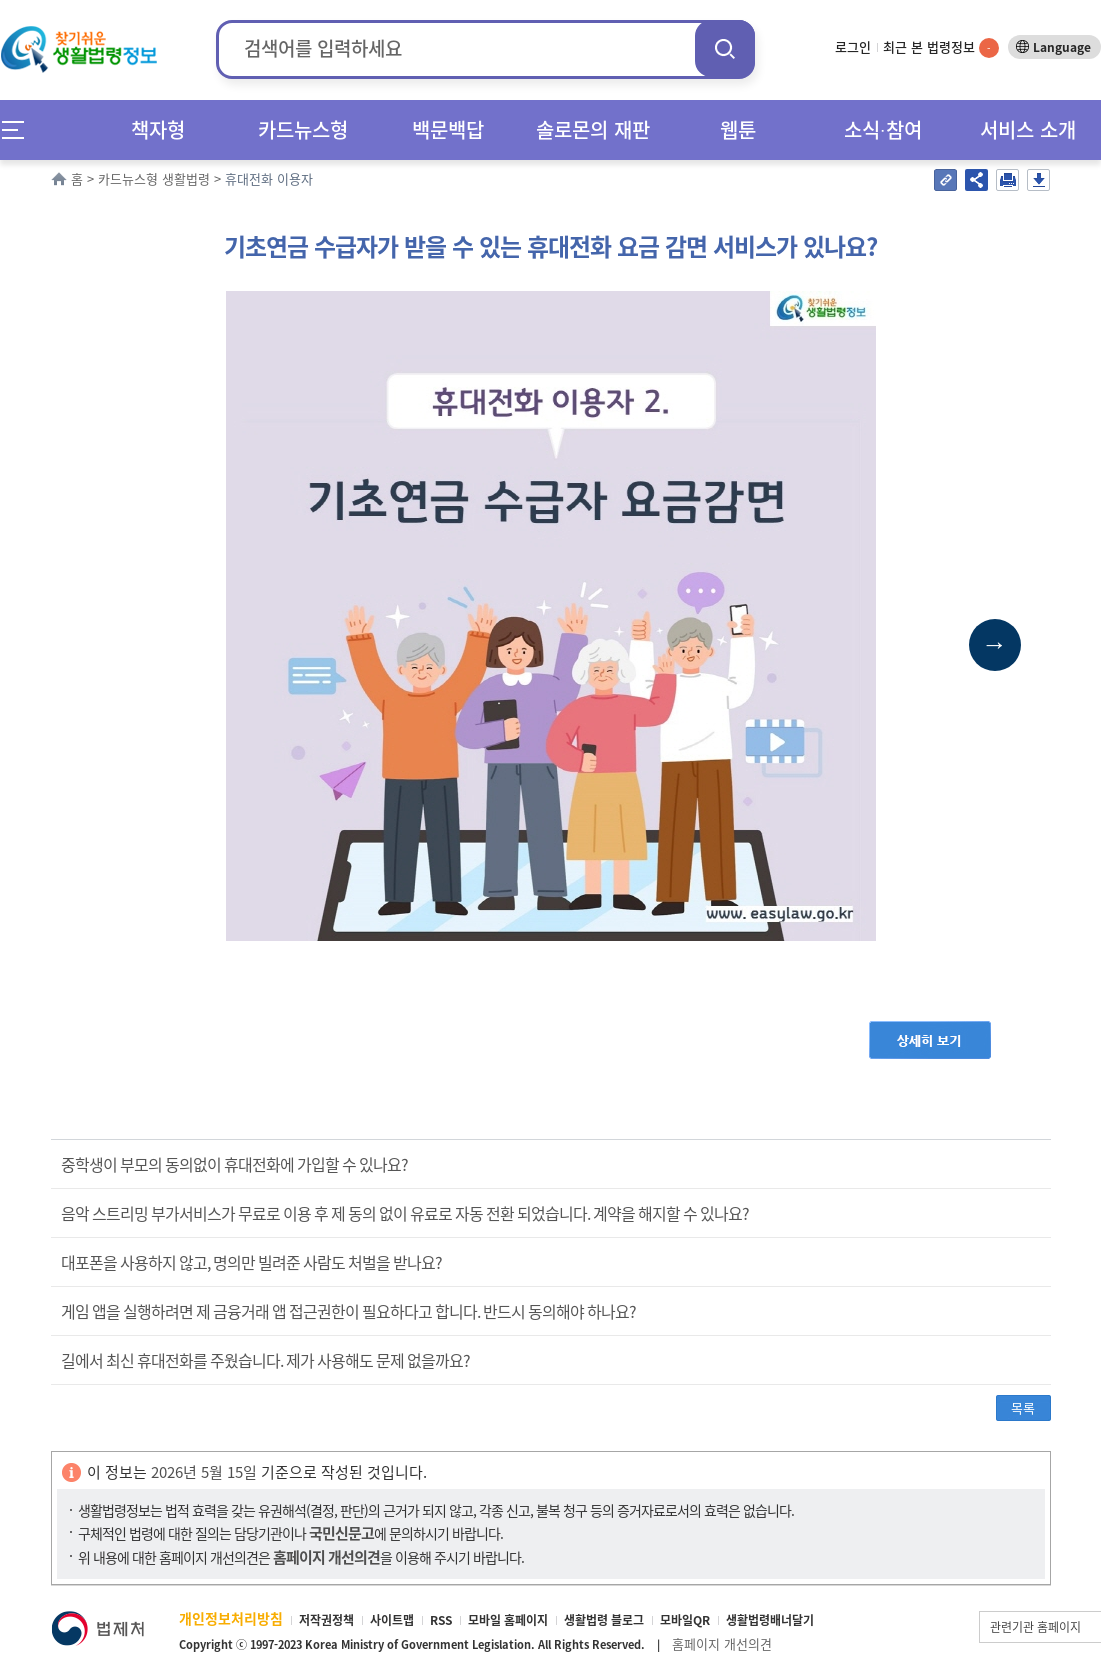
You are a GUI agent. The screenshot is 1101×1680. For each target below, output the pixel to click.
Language (1062, 47)
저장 (1038, 180)
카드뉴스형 (303, 129)
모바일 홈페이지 (508, 1620)
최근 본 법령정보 (941, 46)
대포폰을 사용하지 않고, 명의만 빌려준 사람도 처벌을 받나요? (251, 1262)
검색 (725, 48)
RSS (441, 1620)
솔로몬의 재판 (593, 129)
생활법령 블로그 (604, 1620)
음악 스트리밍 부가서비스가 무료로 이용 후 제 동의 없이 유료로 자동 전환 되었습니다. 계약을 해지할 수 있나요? (405, 1213)
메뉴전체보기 (19, 129)
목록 (1023, 1407)
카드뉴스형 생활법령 (154, 178)
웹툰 (738, 129)
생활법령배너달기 (770, 1620)
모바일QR (685, 1620)
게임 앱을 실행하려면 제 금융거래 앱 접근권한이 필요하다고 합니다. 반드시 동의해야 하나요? (348, 1311)
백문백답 (448, 129)
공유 (976, 180)
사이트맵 (392, 1620)
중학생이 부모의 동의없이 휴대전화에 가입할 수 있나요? (234, 1164)
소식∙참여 (883, 129)
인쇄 (1007, 180)
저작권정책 (326, 1620)
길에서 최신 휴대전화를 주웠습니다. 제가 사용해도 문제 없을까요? (265, 1360)
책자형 (158, 129)
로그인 (853, 46)
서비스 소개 (1028, 129)
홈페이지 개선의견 (722, 1643)
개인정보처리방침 (231, 1618)
